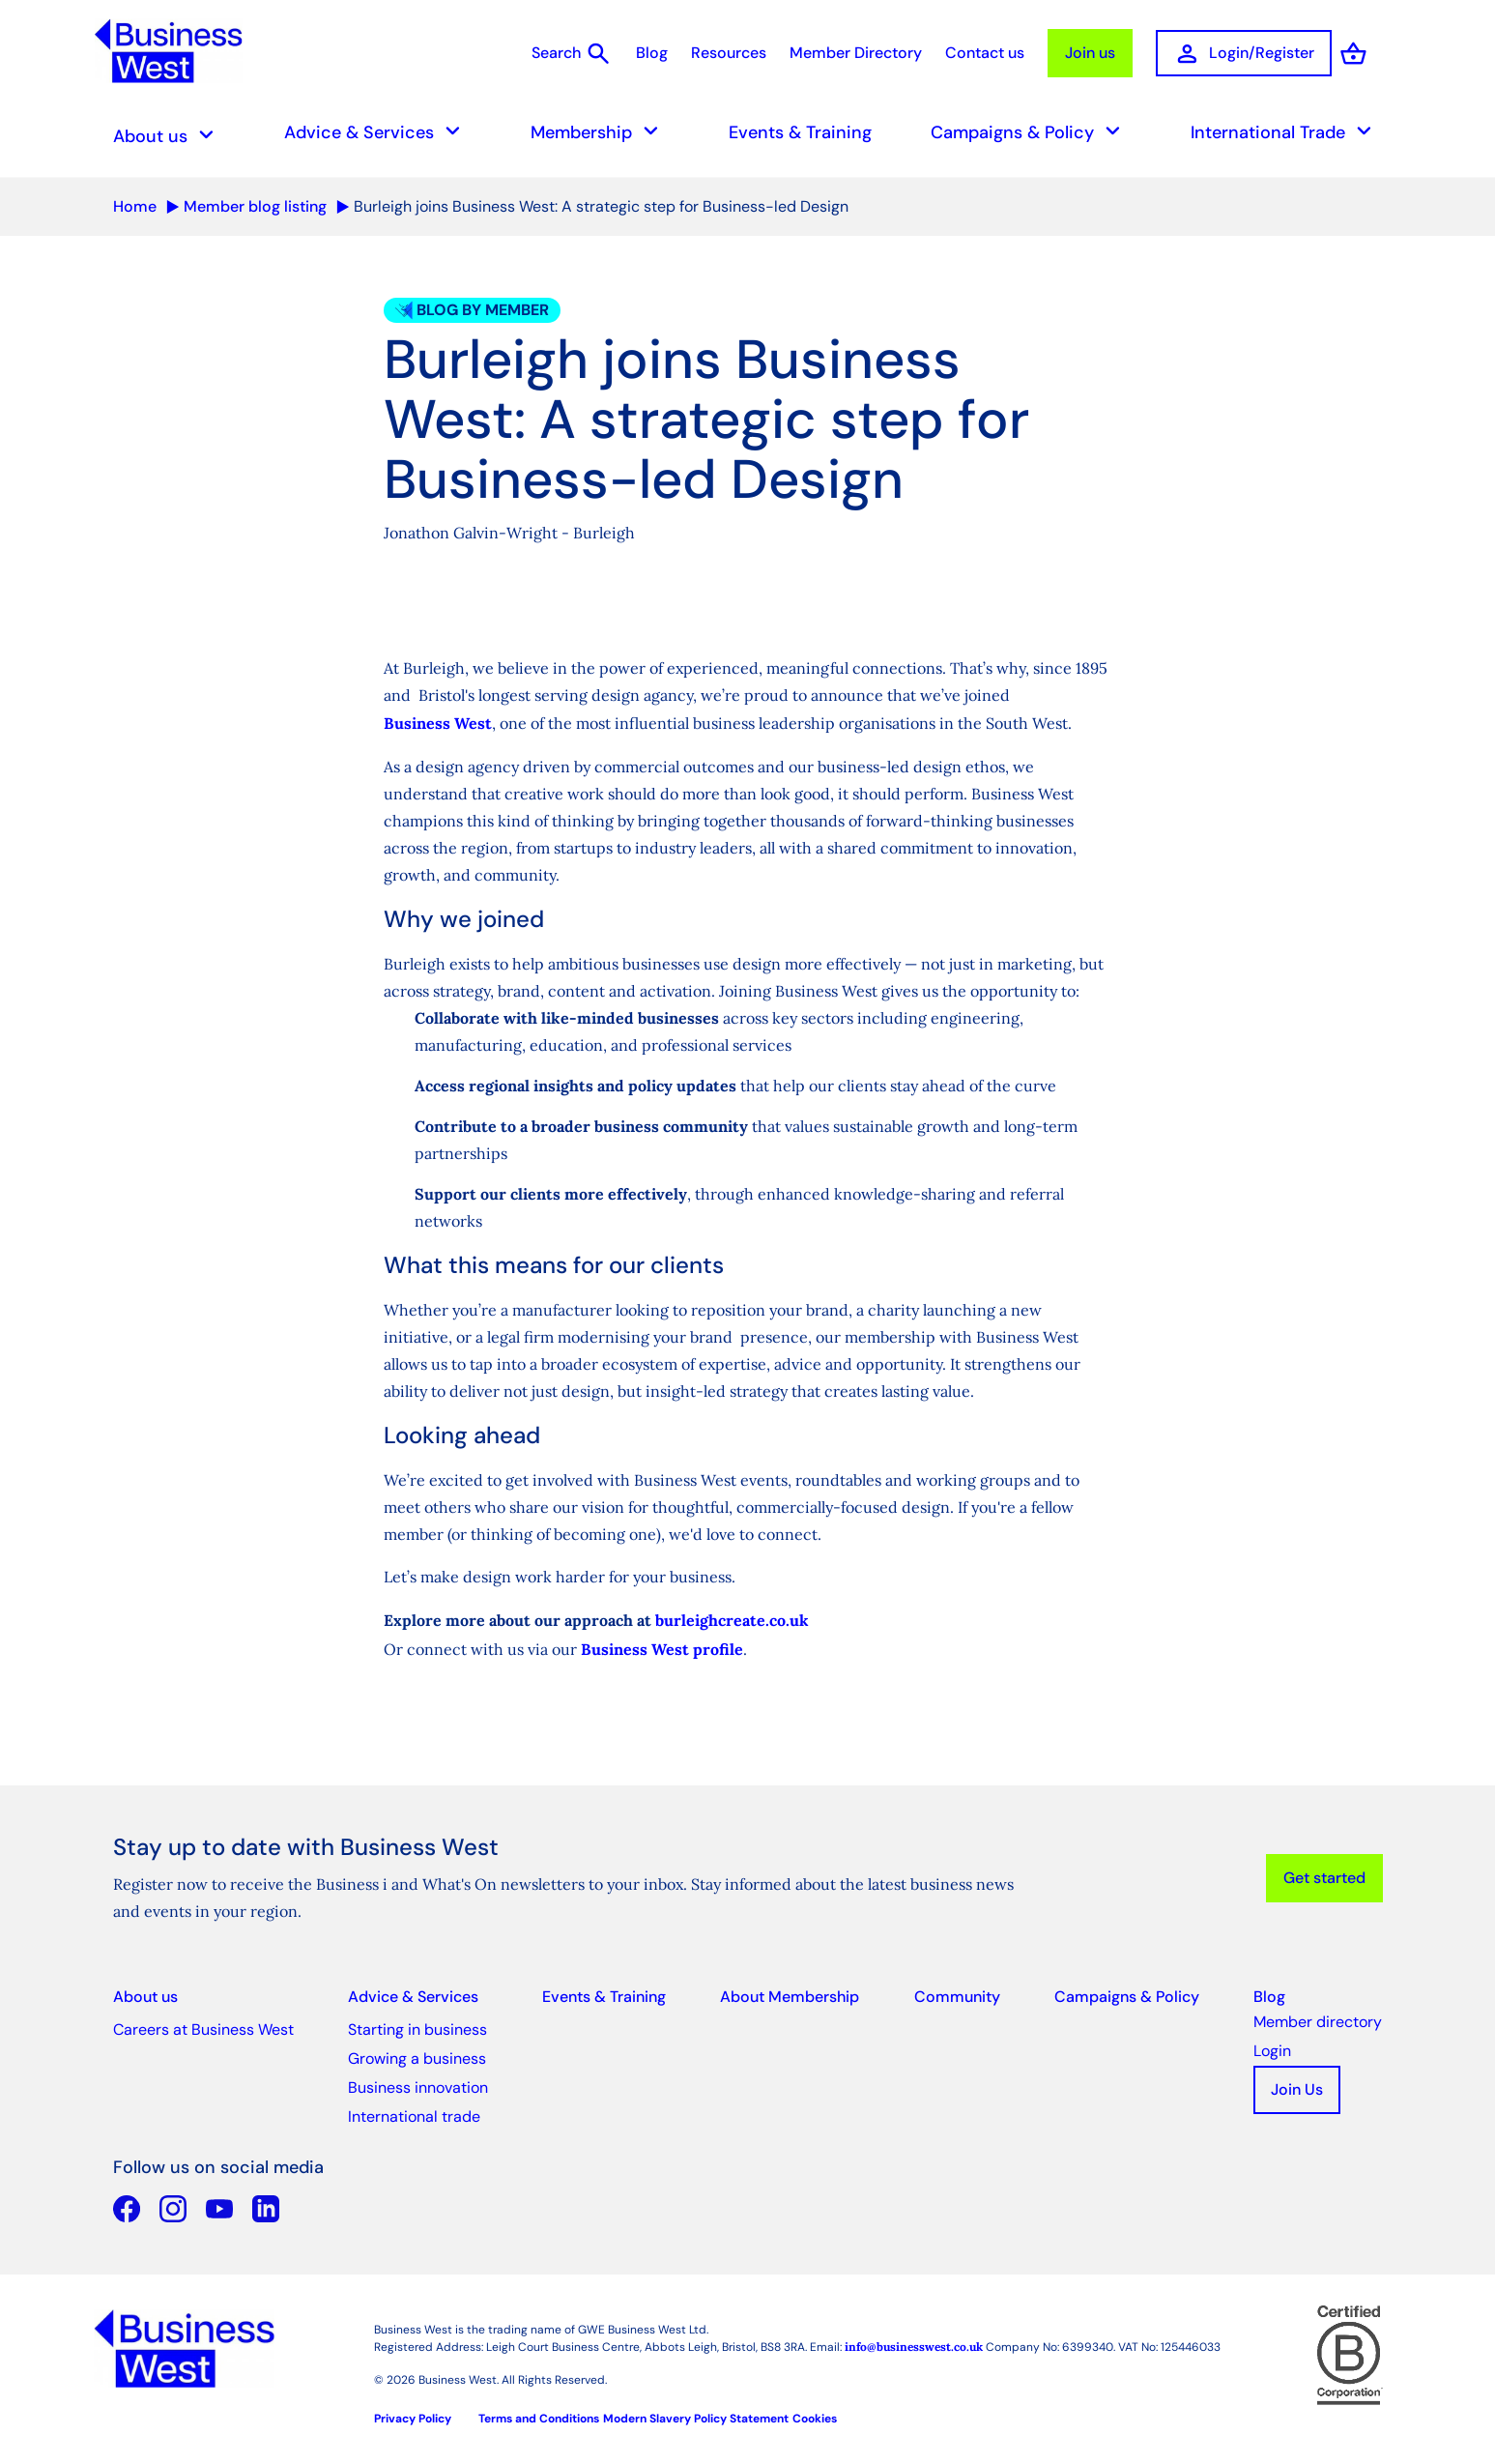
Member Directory (856, 53)
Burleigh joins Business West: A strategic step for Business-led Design (601, 206)
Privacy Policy (412, 2418)
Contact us (984, 53)
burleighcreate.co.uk (732, 1620)
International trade (414, 2116)
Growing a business (417, 2058)
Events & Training (800, 132)
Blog (652, 53)
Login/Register (1243, 54)
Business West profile (662, 1649)
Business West (438, 723)
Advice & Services (378, 132)
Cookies (814, 2418)
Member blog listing (255, 206)
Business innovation (418, 2087)
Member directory (1317, 2022)
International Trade (1287, 132)
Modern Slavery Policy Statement (696, 2418)
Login (1272, 2051)
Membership (600, 132)
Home (135, 206)
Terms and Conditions (538, 2418)
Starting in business (417, 2029)
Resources (728, 53)
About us (169, 136)
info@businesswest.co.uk (914, 2346)
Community (957, 1996)
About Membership (789, 1996)
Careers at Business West (203, 2029)
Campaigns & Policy (1031, 132)
